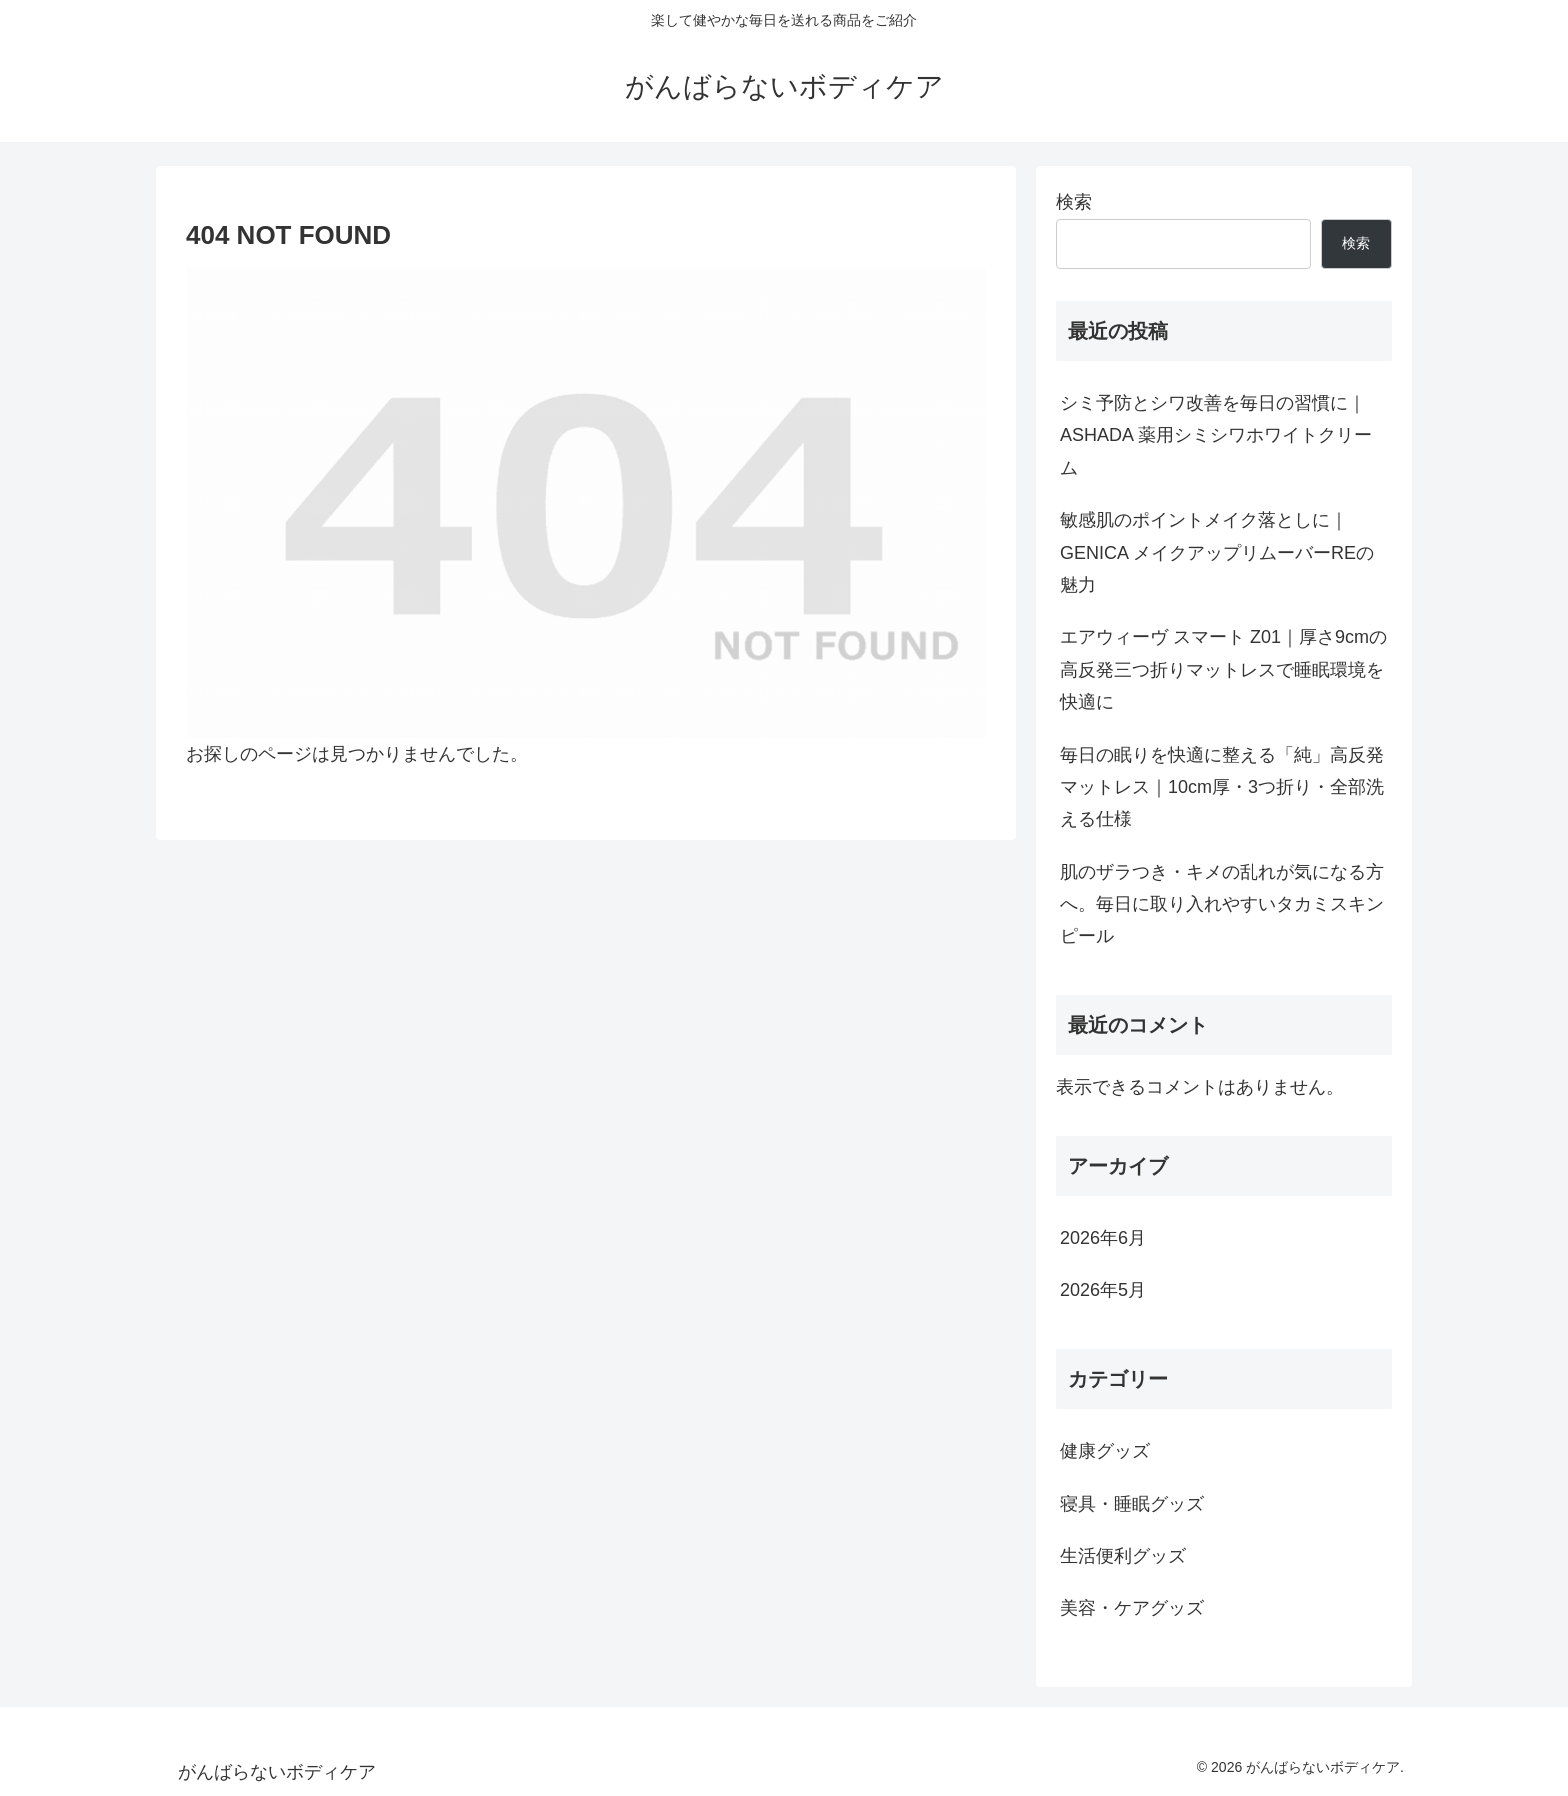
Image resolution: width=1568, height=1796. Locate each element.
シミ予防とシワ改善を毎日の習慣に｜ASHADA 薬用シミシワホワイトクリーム (1216, 435)
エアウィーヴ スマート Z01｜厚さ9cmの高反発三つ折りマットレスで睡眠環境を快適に (1223, 669)
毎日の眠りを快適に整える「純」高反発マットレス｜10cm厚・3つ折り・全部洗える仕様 (1222, 787)
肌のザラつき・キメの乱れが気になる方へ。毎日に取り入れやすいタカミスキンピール (1222, 904)
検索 (1074, 202)
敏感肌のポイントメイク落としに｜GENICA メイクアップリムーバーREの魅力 (1217, 552)
